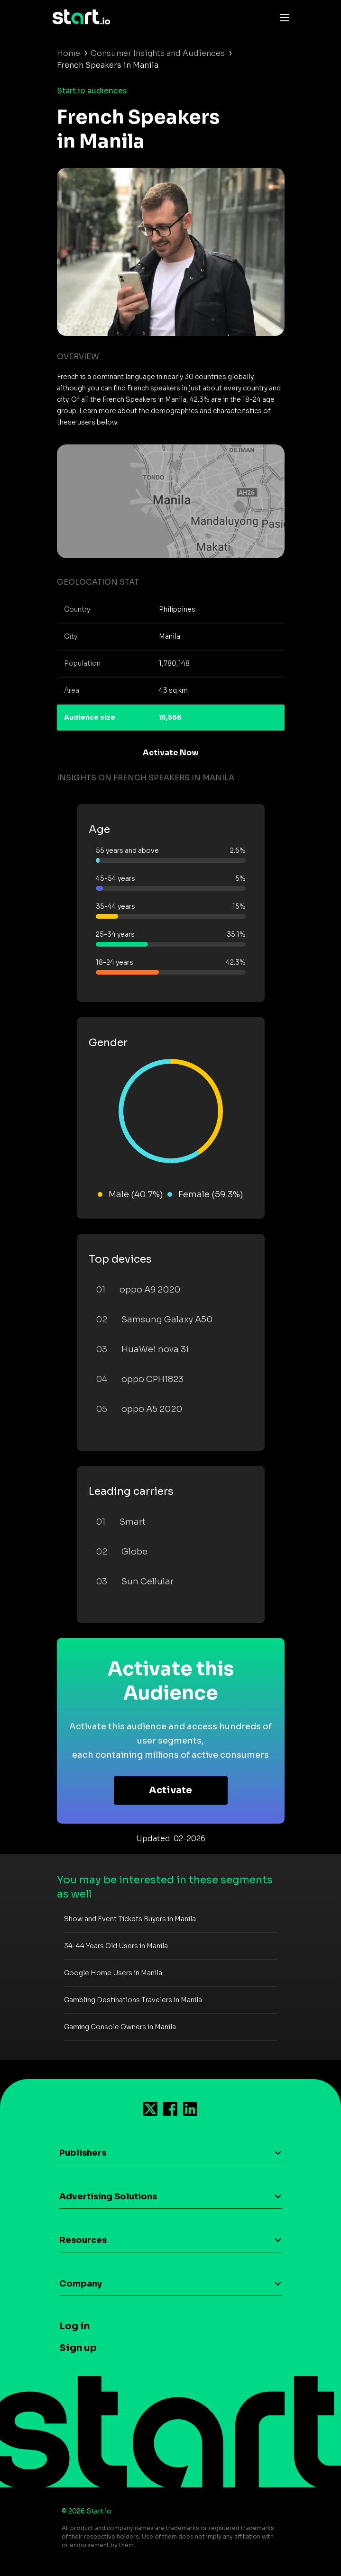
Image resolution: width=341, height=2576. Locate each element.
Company (80, 2283)
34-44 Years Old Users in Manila (116, 1946)
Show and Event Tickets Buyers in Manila (130, 1919)
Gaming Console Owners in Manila (120, 2027)
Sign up (78, 2348)
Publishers (82, 2153)
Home (68, 53)
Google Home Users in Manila (113, 1973)
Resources (83, 2240)
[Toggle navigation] (282, 17)
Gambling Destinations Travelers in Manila (133, 2000)
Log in (74, 2326)
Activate (170, 1790)
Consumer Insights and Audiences (158, 53)
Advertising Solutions (108, 2196)
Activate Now (171, 753)
